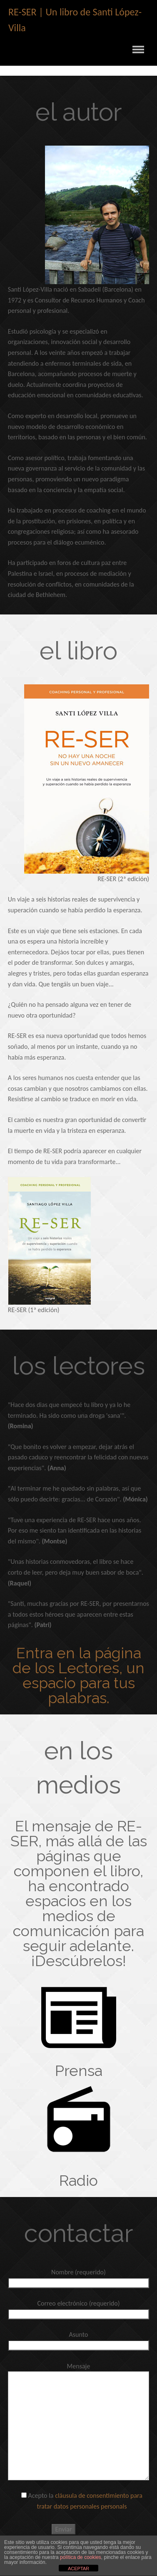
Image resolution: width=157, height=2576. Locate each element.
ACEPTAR (78, 2568)
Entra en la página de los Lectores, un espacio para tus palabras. (78, 1675)
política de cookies (80, 2557)
